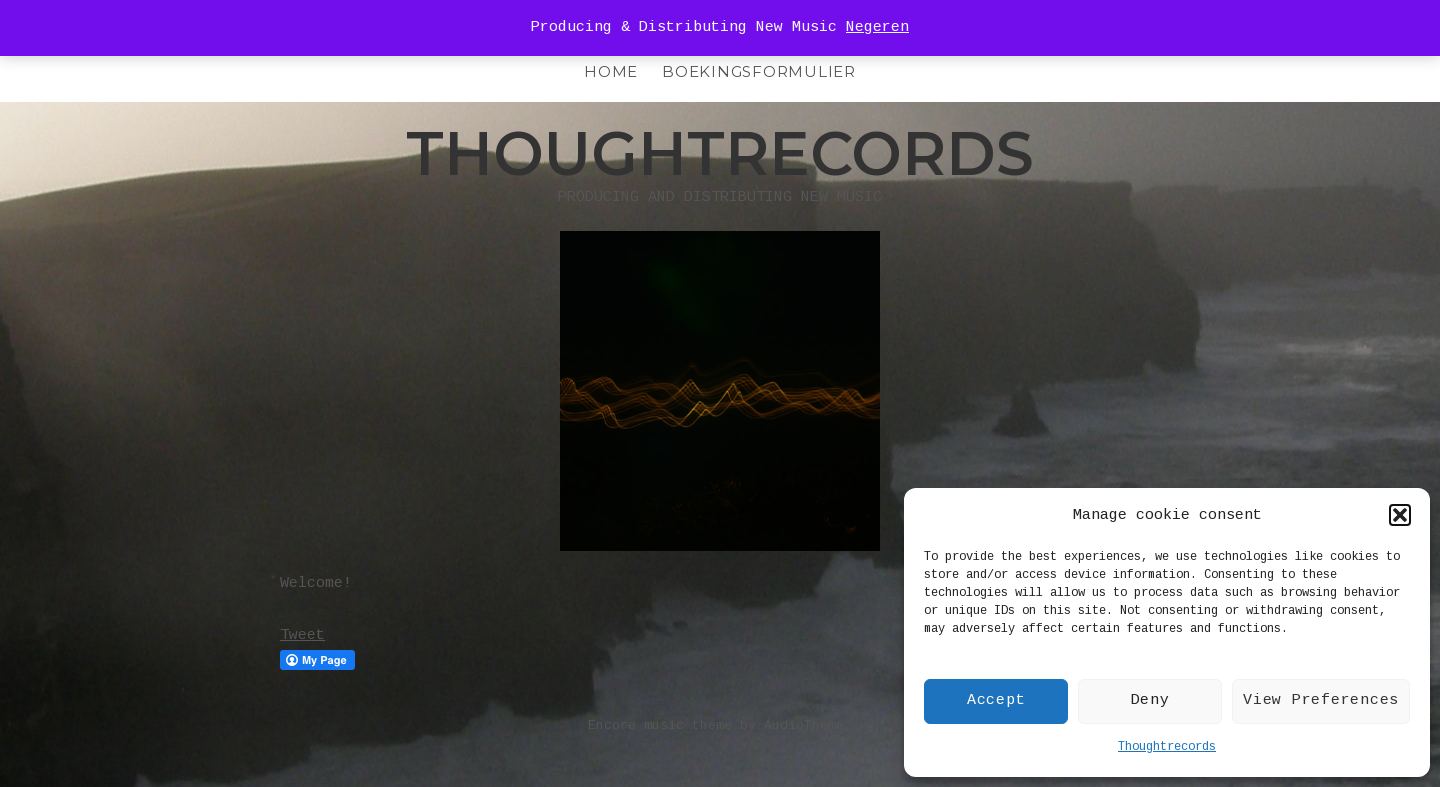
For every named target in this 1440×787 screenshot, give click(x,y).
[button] (1400, 515)
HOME (611, 71)
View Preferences (1321, 700)
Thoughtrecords (1167, 747)
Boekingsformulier (759, 71)
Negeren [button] (877, 27)
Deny (1150, 700)
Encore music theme (660, 725)
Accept (996, 700)
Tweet (302, 635)
